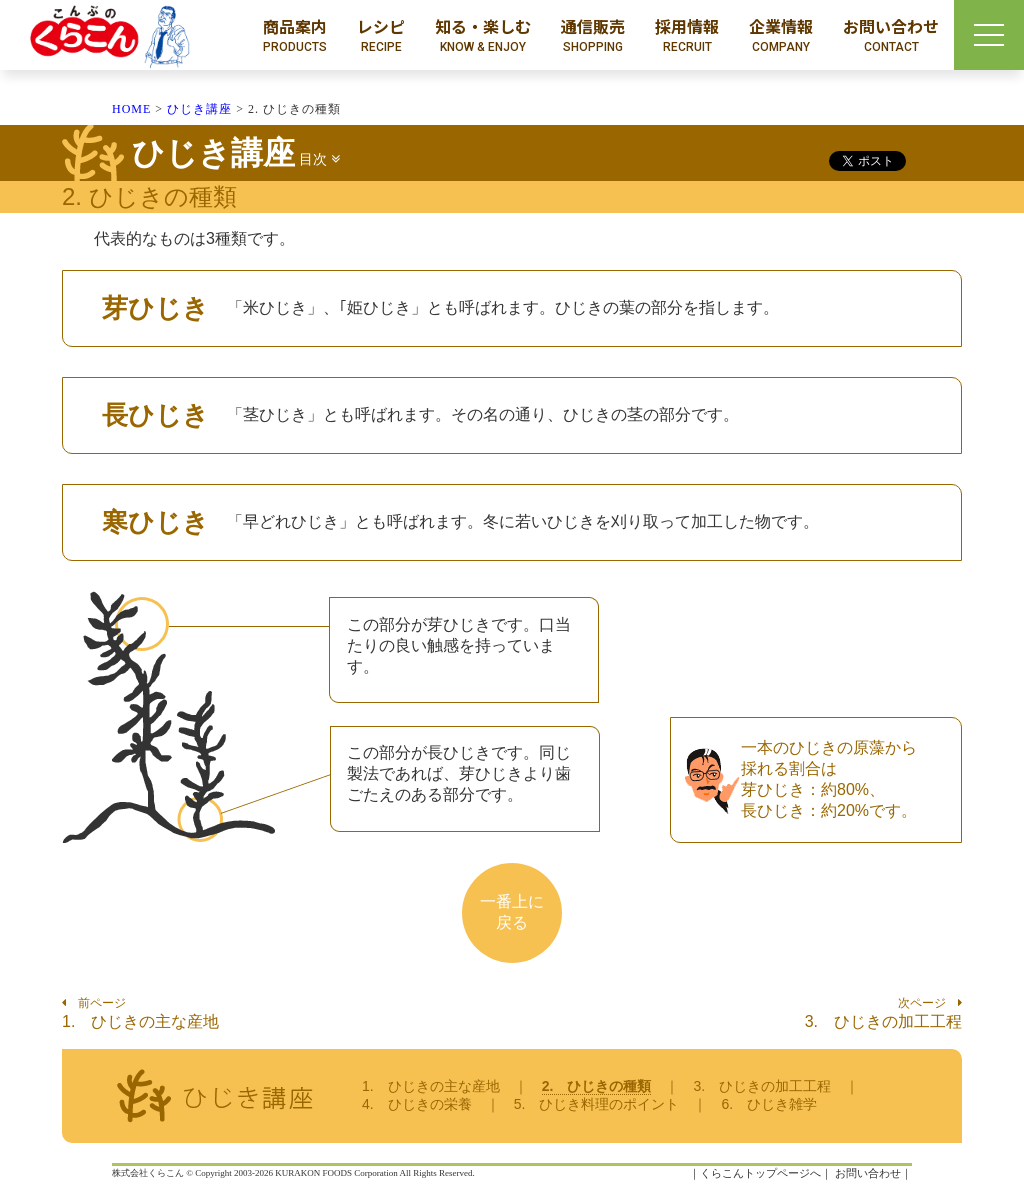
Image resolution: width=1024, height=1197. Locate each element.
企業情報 (781, 35)
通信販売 (593, 35)
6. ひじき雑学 (769, 1104)
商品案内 (295, 35)
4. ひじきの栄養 (417, 1104)
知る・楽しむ (483, 35)
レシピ (381, 35)
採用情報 (687, 35)
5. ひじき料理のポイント (597, 1104)
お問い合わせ (891, 35)
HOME (131, 109)
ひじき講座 (199, 109)
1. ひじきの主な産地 (140, 1021)
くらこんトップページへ (760, 1173)
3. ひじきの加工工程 (883, 1021)
